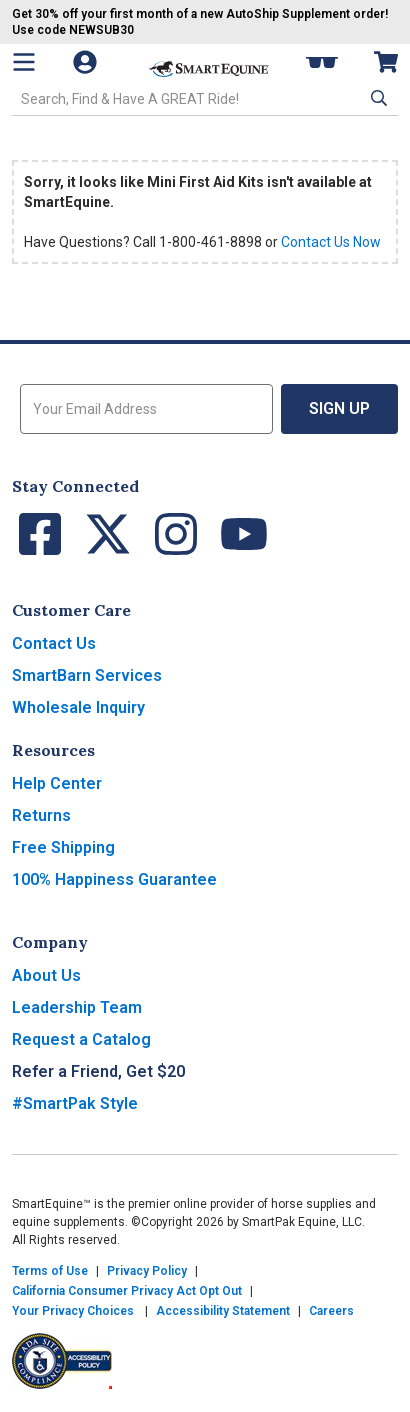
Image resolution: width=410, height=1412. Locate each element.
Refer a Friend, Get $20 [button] (98, 1071)
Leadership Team (77, 1007)
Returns (41, 815)
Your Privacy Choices (73, 1311)
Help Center (57, 783)
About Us (46, 975)
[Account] (95, 62)
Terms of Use (50, 1271)
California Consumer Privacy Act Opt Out (127, 1291)
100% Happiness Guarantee (114, 879)
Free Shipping (63, 847)
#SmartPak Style (75, 1103)
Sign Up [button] (339, 408)
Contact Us (54, 643)
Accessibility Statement (223, 1311)
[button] (377, 98)
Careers (331, 1311)
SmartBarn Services (87, 675)
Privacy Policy (147, 1271)
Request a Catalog (81, 1039)
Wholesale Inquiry (78, 707)
